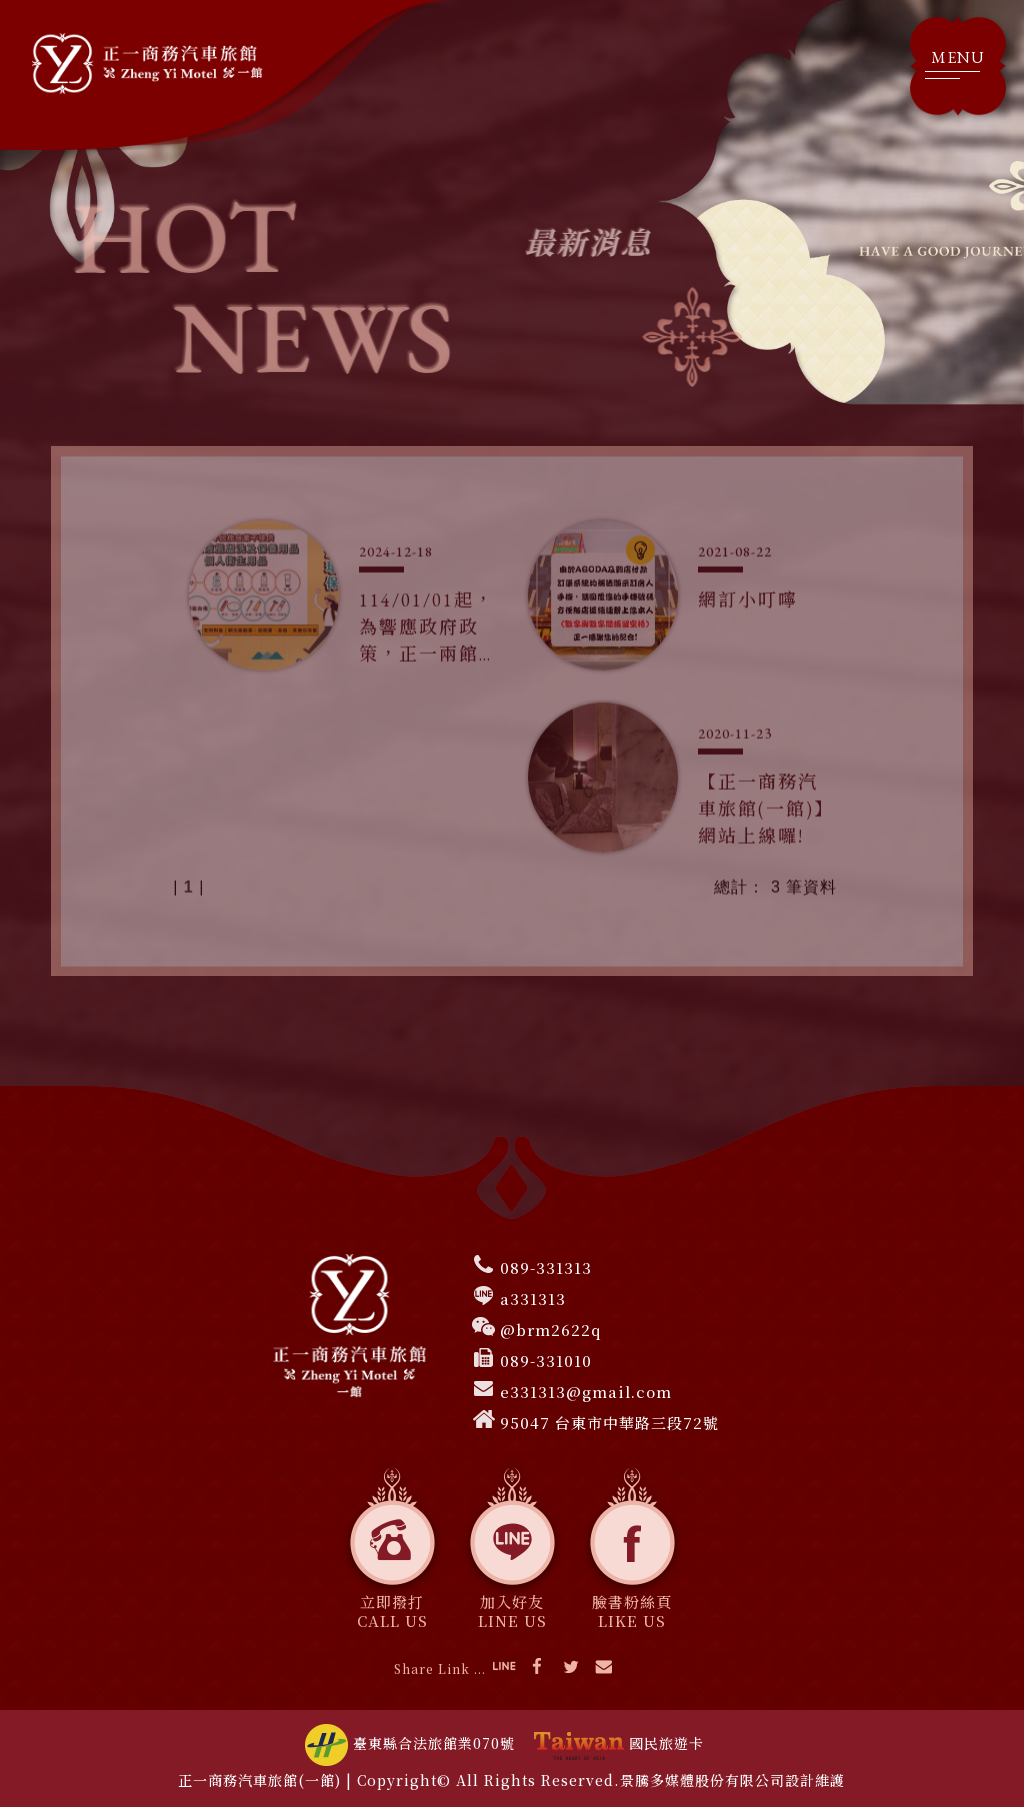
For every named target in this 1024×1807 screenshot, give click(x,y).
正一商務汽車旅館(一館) (259, 1780)
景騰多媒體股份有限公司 (702, 1780)
